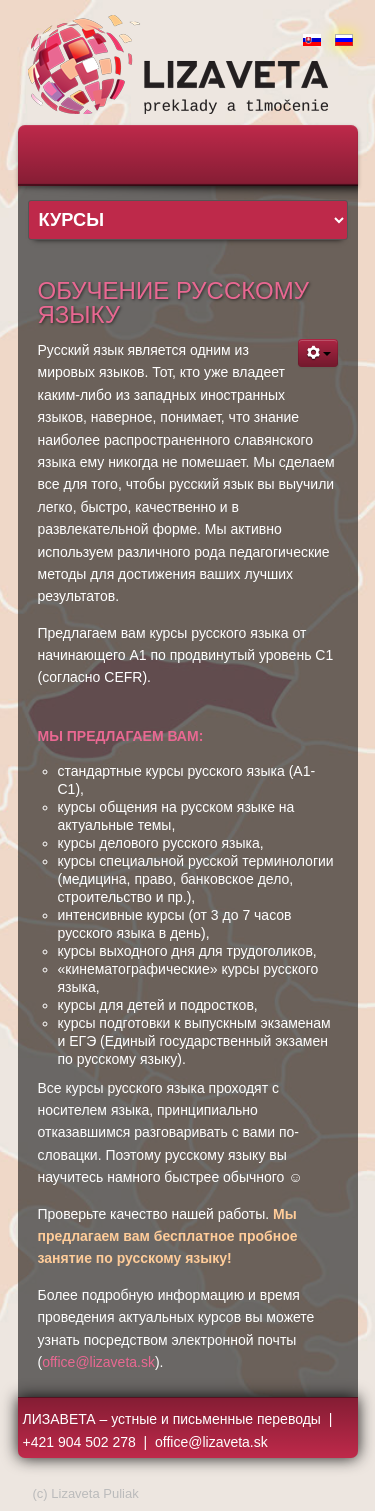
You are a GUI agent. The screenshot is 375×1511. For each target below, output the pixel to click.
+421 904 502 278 (79, 1442)
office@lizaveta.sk (98, 1362)
